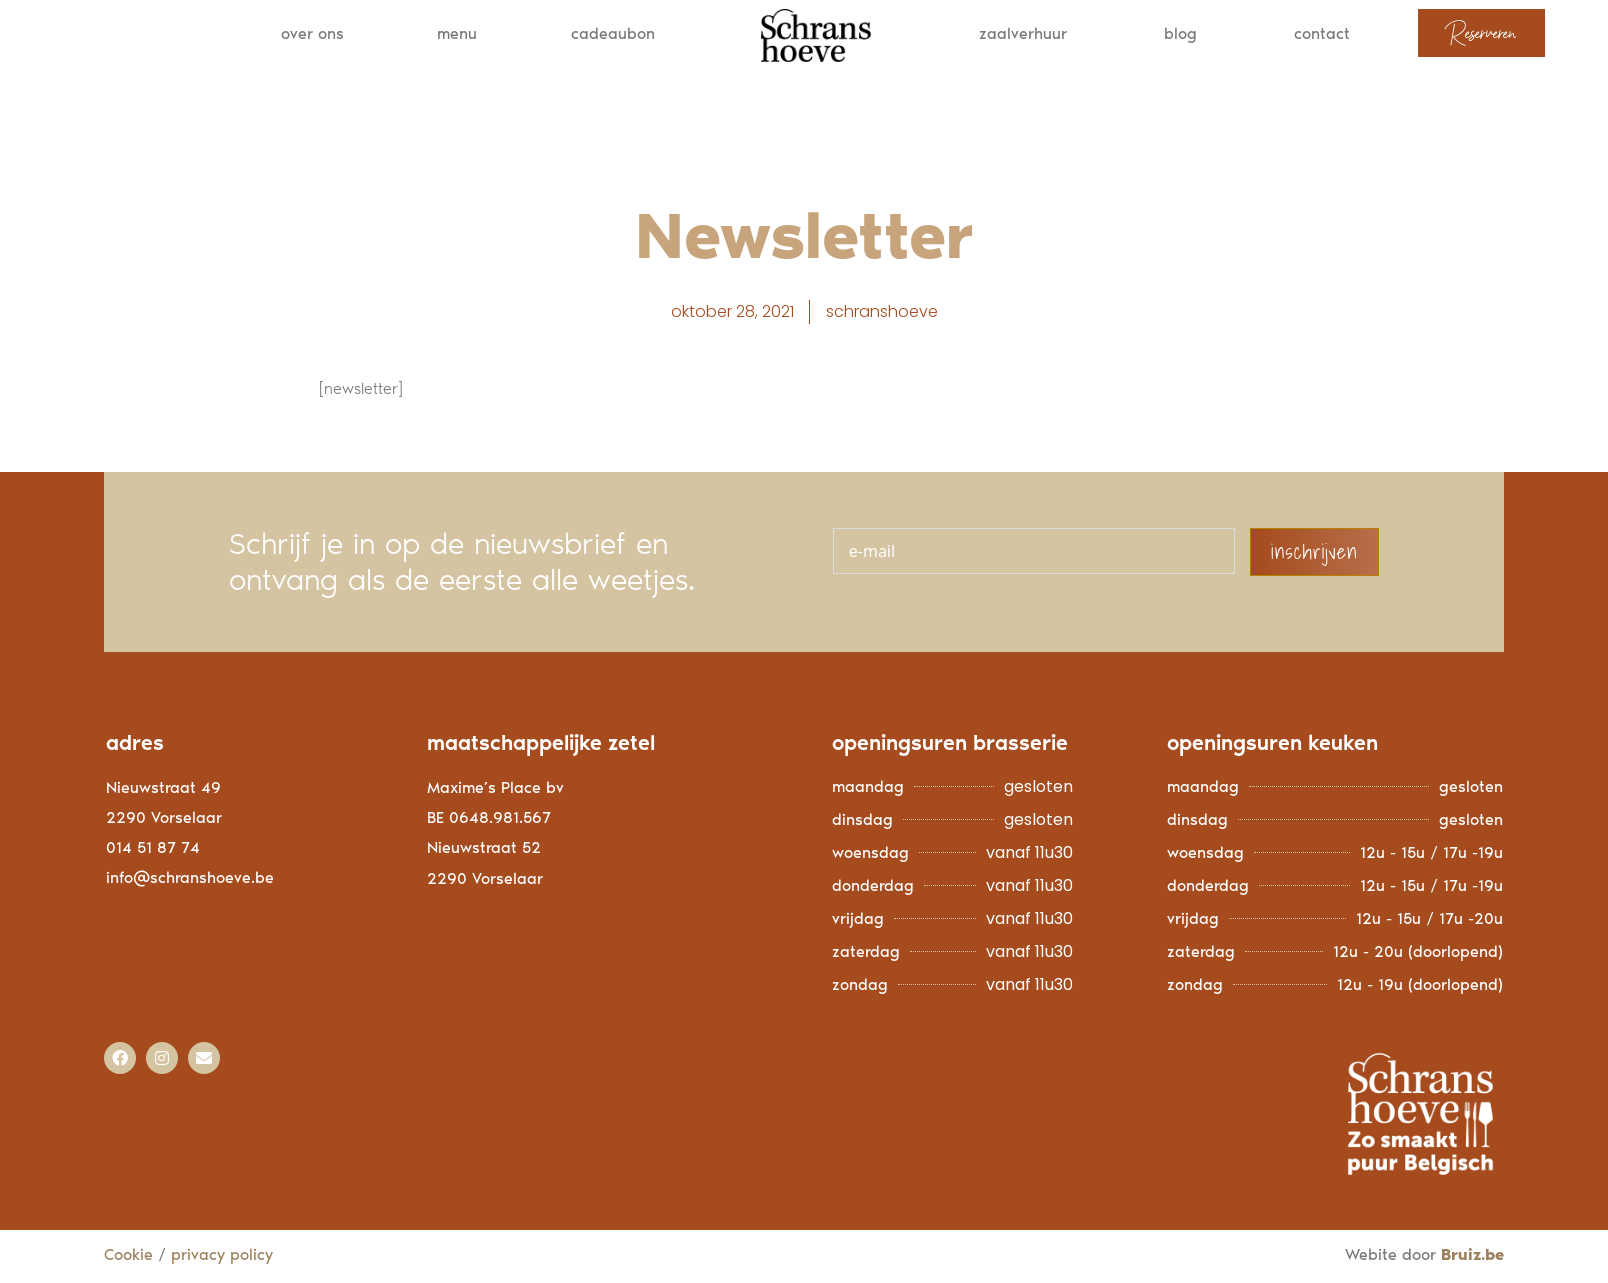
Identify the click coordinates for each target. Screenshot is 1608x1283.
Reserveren (1481, 33)
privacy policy (224, 1259)
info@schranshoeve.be (190, 882)
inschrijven (1314, 557)
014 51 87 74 (153, 852)
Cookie (128, 1259)
